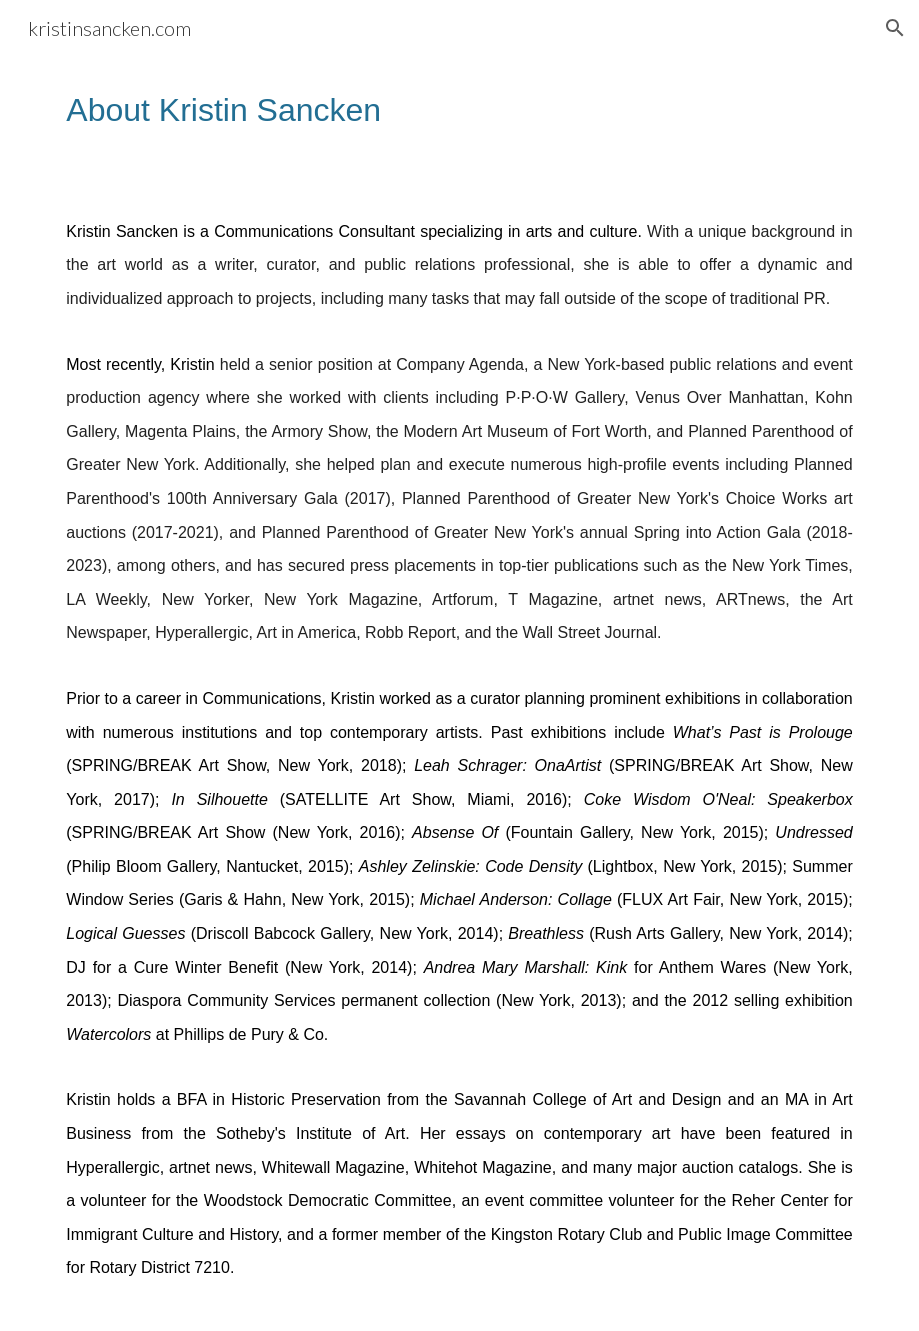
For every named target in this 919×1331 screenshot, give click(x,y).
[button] (895, 28)
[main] (459, 110)
